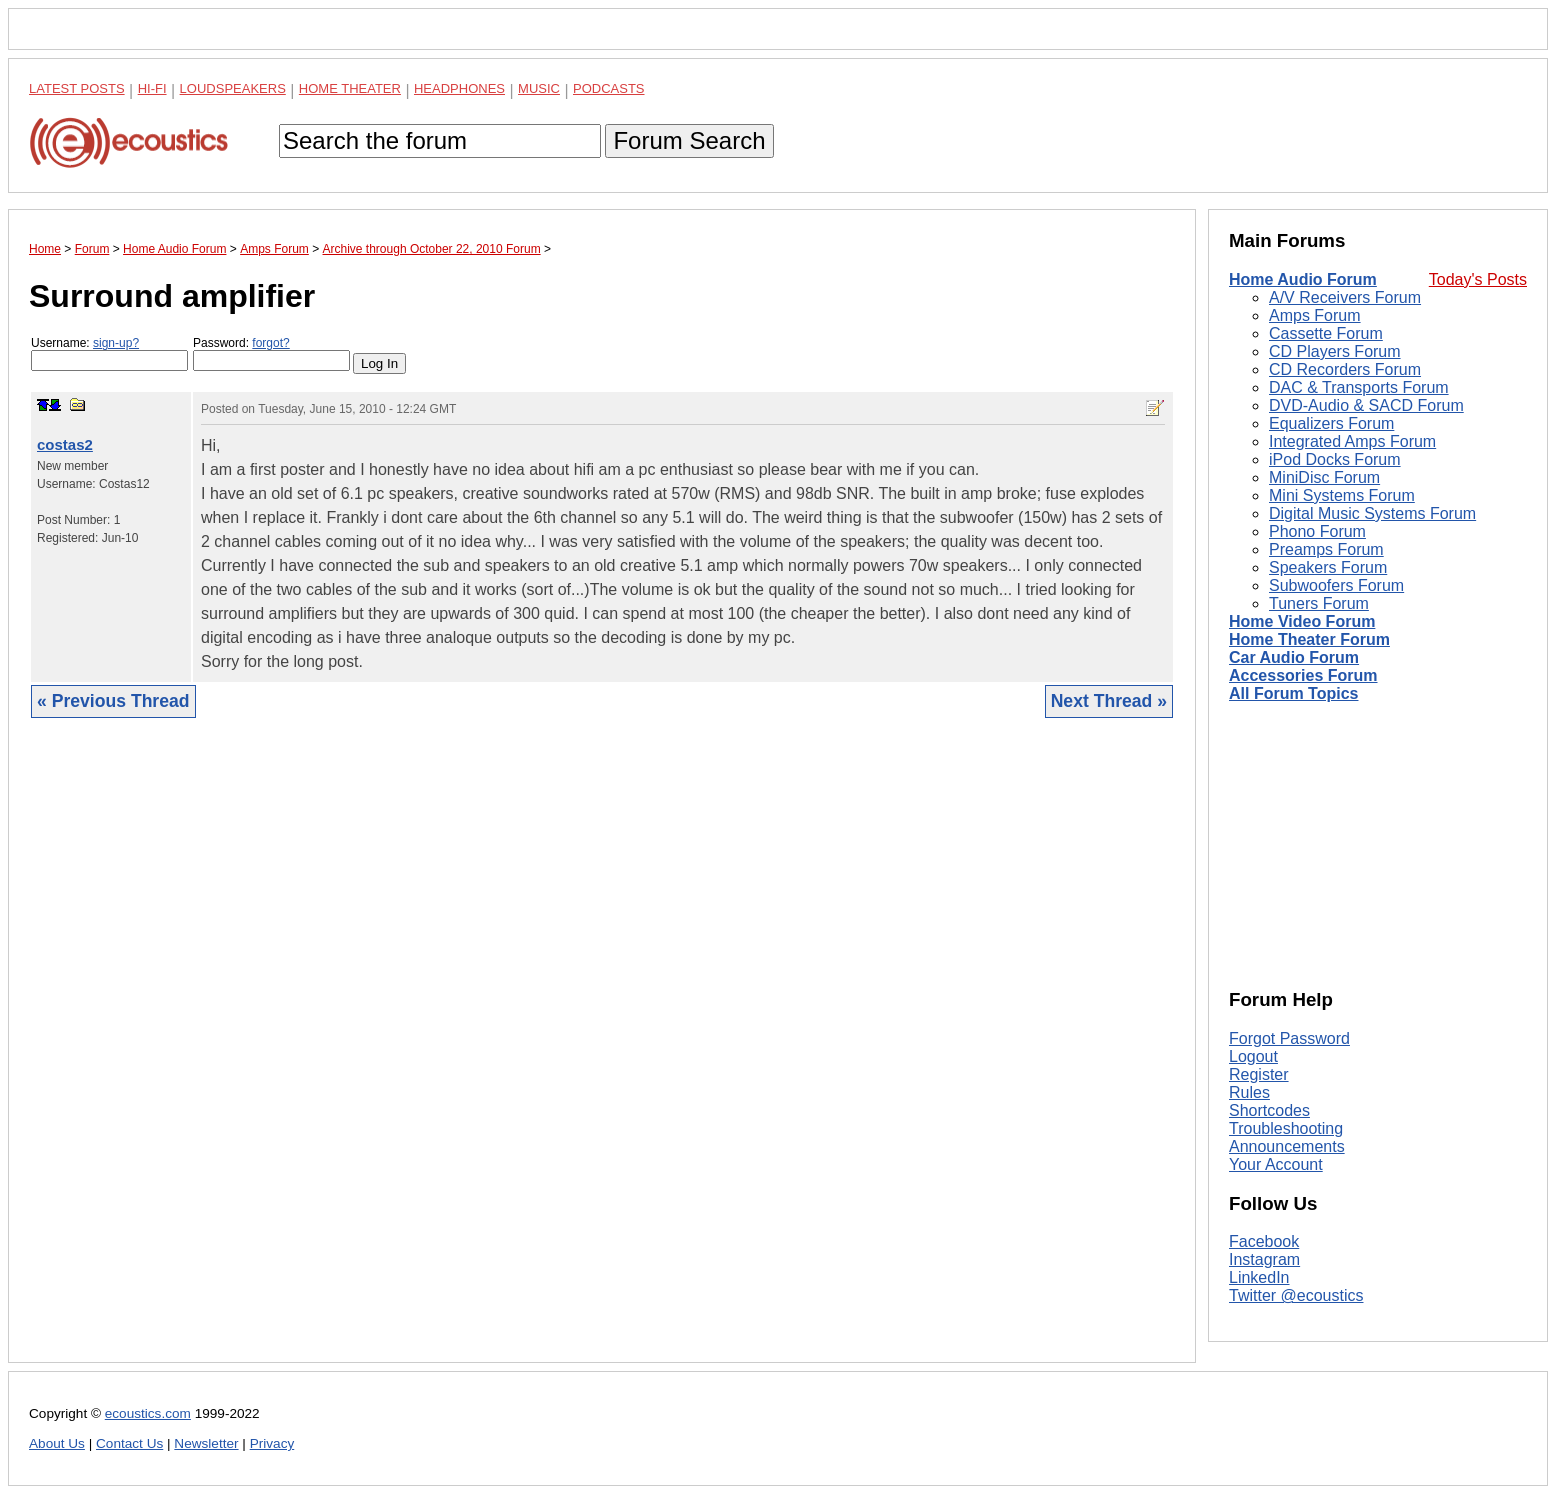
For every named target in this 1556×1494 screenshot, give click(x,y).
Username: (109, 353)
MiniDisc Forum (1324, 477)
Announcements (1287, 1146)
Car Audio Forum (1294, 657)
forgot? (270, 343)
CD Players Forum (1335, 351)
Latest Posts (77, 88)
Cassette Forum (1326, 333)
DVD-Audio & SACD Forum (1366, 405)
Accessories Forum (1303, 675)
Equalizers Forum (1331, 423)
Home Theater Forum (1309, 639)
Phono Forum (1317, 531)
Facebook (1264, 1241)
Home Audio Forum (1303, 279)
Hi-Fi (152, 88)
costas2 (65, 444)
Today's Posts (1478, 279)
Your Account (1276, 1164)
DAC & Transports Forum (1359, 387)
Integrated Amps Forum (1352, 441)
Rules (1249, 1092)
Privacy (272, 1443)
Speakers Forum (1328, 567)
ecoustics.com (148, 1413)
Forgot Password (1289, 1038)
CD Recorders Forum (1345, 369)
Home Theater (350, 88)
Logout (1253, 1056)
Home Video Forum (1302, 621)
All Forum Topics (1293, 693)
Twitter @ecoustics (1296, 1295)
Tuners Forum (1319, 603)
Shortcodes (1269, 1110)
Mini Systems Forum (1342, 495)
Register (1259, 1074)
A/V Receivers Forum (1345, 297)
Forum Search (689, 140)
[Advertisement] (602, 1055)
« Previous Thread (113, 701)
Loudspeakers (233, 88)
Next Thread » (1109, 701)
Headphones (459, 88)
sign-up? (116, 343)
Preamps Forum (1326, 549)
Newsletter (206, 1443)
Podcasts (609, 88)
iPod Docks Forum (1335, 459)
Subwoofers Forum (1336, 585)
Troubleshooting (1286, 1128)
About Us (57, 1443)
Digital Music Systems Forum (1372, 513)
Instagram (1264, 1259)
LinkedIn (1259, 1277)
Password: (271, 353)
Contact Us (129, 1443)
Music (539, 88)
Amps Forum (1315, 315)
